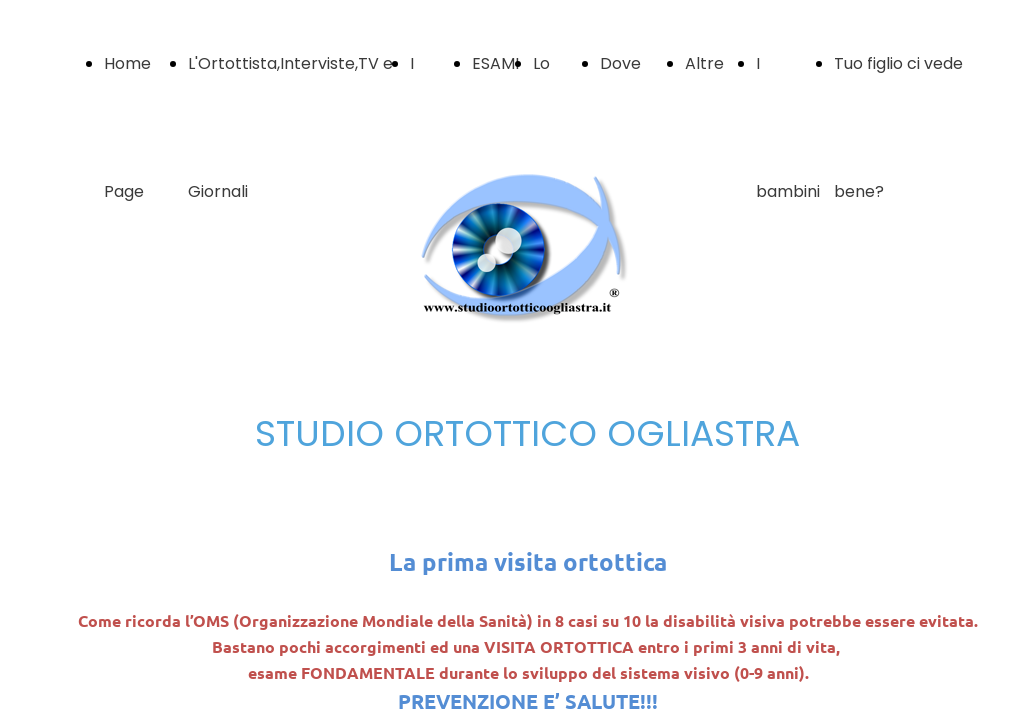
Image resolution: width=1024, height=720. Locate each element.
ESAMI (495, 63)
